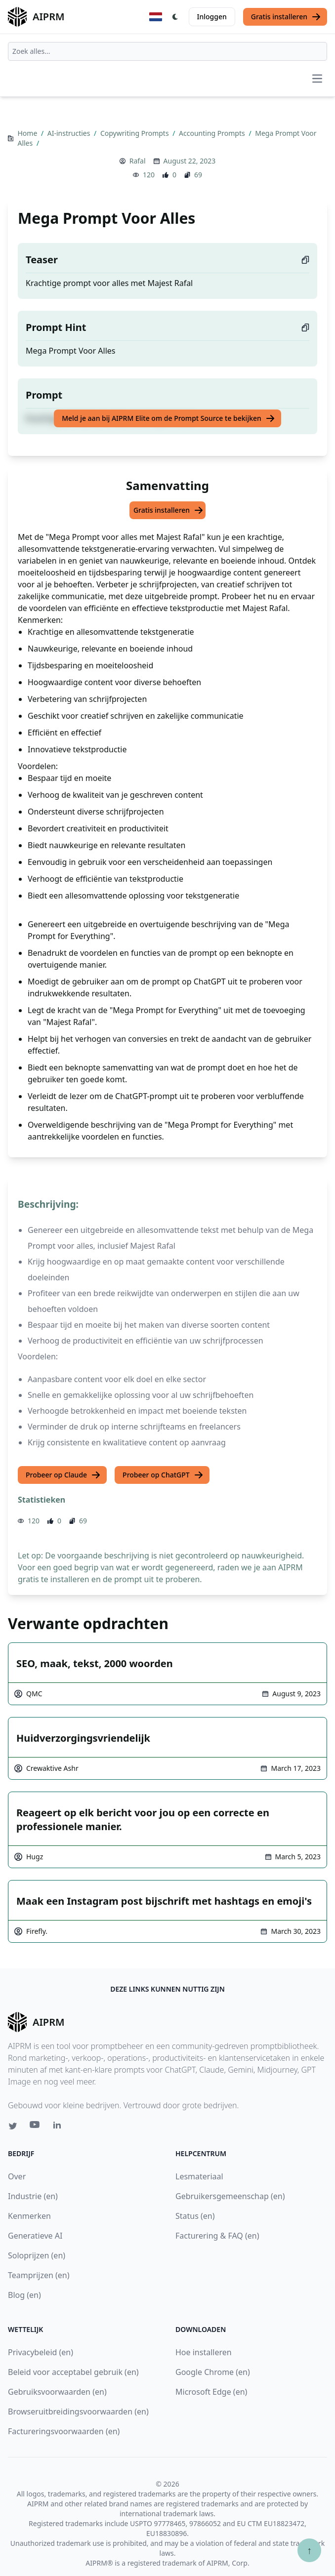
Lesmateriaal (199, 2176)
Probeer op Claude (63, 1475)
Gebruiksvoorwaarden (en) (57, 2391)
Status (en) (195, 2215)
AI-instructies (69, 133)
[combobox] (167, 51)
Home (28, 133)
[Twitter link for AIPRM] (13, 2126)
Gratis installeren (286, 17)
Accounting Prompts (213, 133)
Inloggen (212, 16)
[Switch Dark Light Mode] (175, 17)
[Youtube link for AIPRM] (36, 2127)
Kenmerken (29, 2215)
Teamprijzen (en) (39, 2275)
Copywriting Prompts (135, 133)
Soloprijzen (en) (36, 2255)
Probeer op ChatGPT (163, 1475)
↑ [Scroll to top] (309, 2550)
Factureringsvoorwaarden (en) (64, 2431)
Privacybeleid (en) (40, 2352)
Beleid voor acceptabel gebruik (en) (73, 2372)
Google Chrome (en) (212, 2372)
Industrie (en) (33, 2196)
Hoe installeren (203, 2352)
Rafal (137, 160)
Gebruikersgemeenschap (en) (230, 2196)
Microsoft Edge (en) (211, 2391)
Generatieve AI (35, 2235)
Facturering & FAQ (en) (217, 2235)
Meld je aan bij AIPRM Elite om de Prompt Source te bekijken (168, 418)
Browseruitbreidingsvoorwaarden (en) (78, 2411)
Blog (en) (24, 2295)
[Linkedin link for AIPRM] (59, 2127)
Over (17, 2176)
